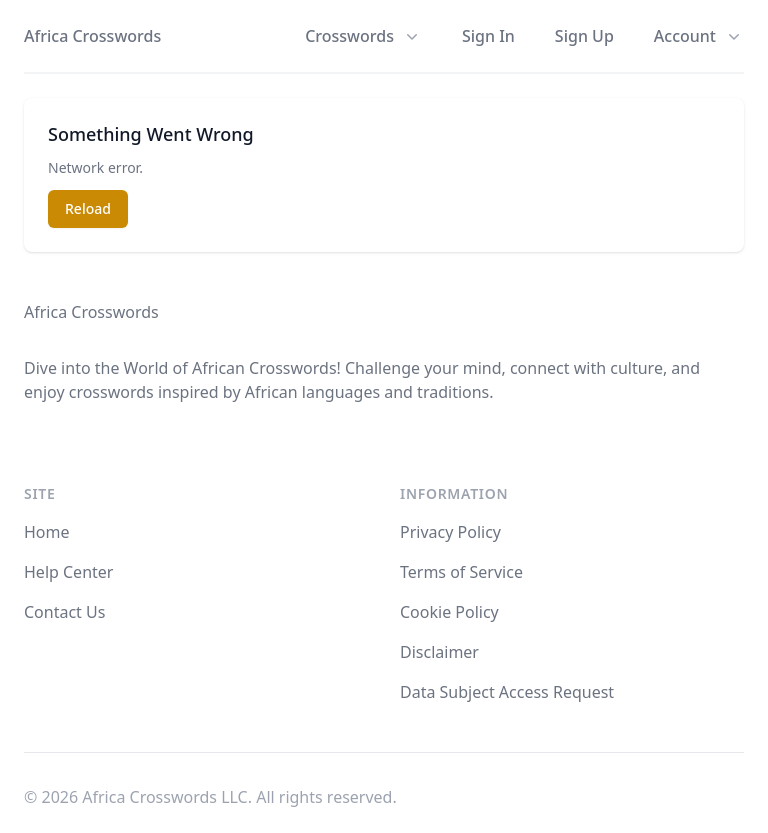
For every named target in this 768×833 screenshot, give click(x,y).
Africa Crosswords (92, 36)
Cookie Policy (449, 612)
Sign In (488, 36)
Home (47, 532)
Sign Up (584, 36)
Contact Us (64, 612)
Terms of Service (461, 572)
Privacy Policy (450, 532)
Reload (88, 208)
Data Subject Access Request (507, 692)
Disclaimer (439, 652)
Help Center (68, 572)
